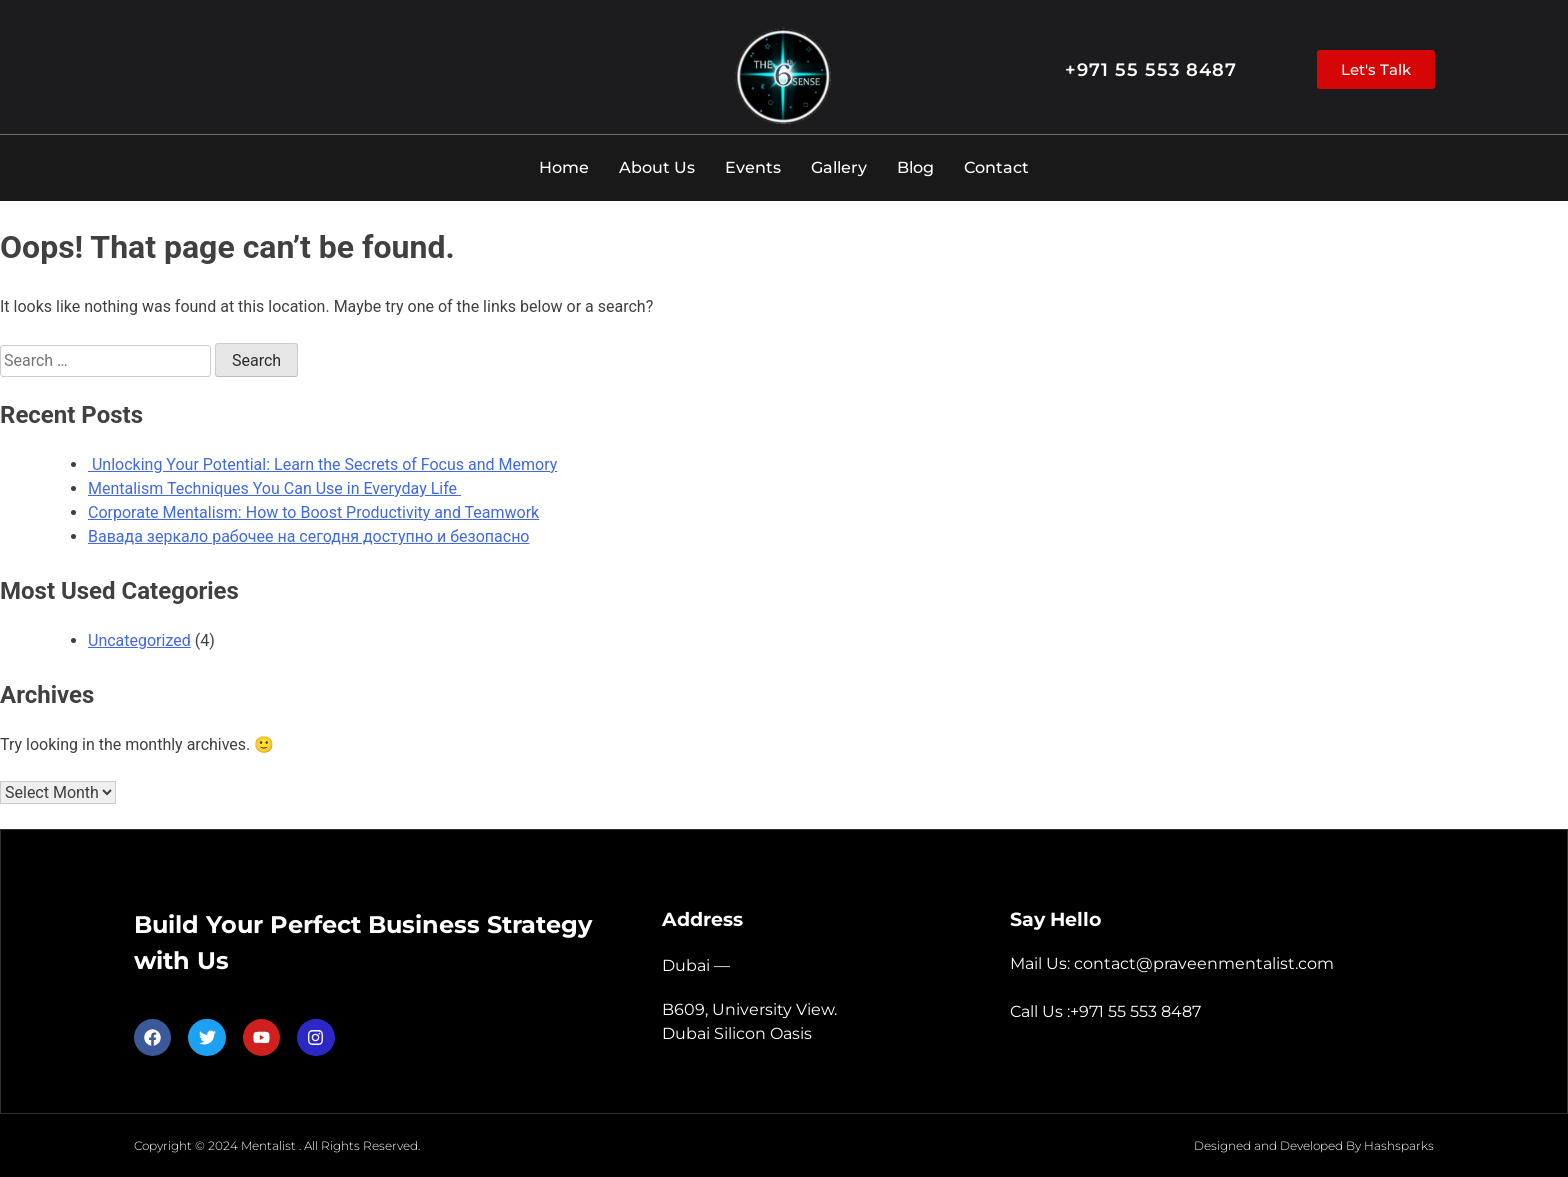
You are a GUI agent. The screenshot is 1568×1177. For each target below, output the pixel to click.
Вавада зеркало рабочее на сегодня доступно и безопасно (308, 536)
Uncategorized (139, 640)
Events (753, 167)
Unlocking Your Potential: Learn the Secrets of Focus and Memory (322, 464)
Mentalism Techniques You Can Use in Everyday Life (274, 488)
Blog (915, 167)
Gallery (839, 167)
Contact (996, 167)
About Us (657, 167)
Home (564, 167)
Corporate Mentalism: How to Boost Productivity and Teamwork (313, 512)
